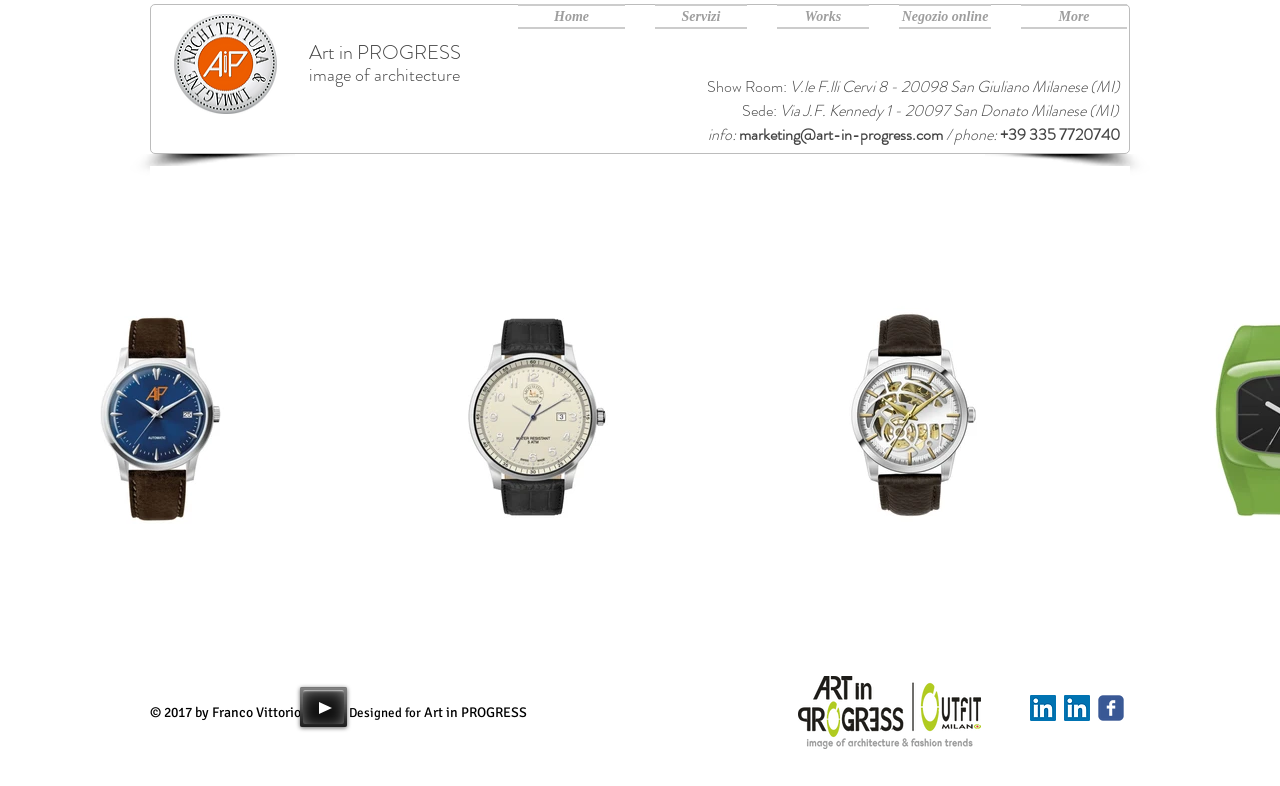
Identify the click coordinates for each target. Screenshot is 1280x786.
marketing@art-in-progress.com (841, 134)
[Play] (323, 707)
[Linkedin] (1043, 708)
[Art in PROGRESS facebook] (1111, 708)
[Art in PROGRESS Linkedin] (1077, 708)
